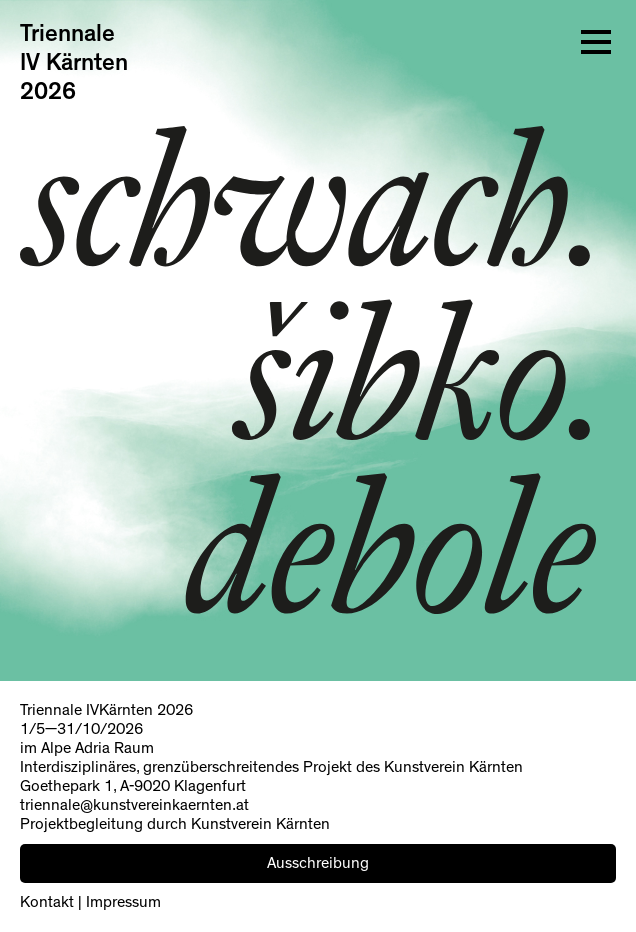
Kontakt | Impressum (90, 902)
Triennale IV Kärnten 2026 (74, 63)
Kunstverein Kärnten (453, 767)
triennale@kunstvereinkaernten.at (134, 805)
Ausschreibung (318, 863)
